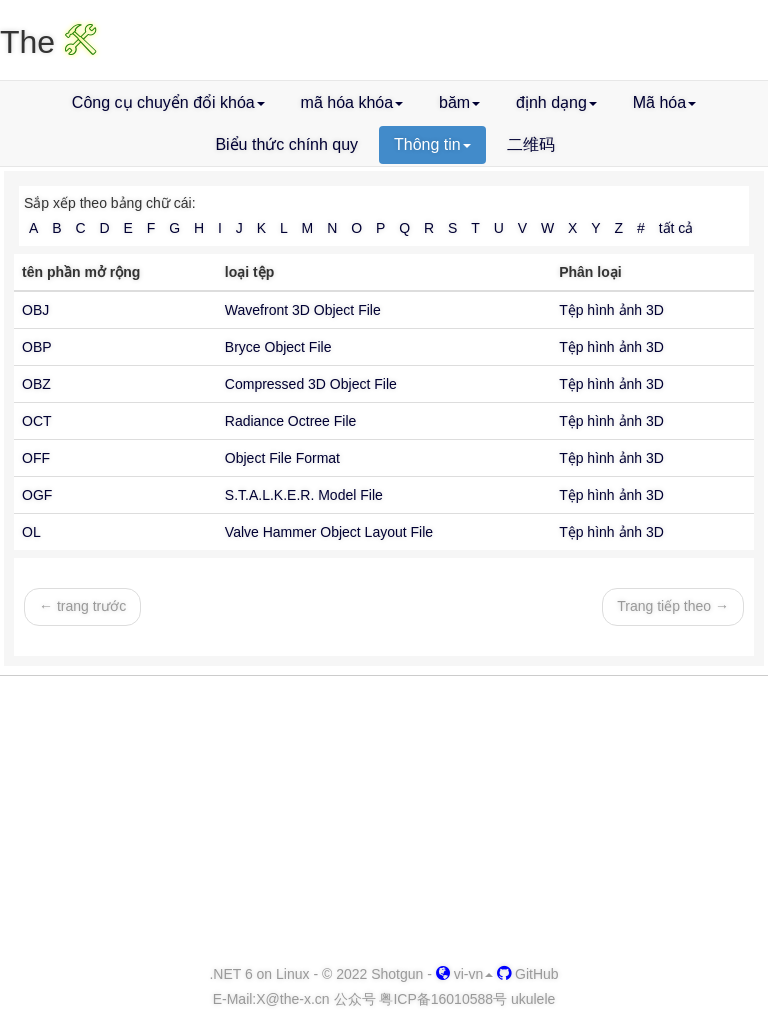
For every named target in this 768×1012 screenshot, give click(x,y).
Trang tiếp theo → (673, 606)
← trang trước (82, 606)
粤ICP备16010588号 (443, 999)
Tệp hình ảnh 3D (611, 310)
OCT (37, 421)
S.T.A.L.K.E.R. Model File (304, 495)
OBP (37, 347)
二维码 (531, 144)
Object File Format (282, 458)
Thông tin (432, 144)
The (48, 42)
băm (459, 102)
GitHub (527, 974)
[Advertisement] (384, 821)
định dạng (556, 102)
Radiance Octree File (291, 421)
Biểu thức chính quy (286, 144)
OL (31, 532)
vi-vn (464, 974)
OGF (37, 495)
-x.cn (292, 999)
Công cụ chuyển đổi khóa (168, 102)
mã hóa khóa (352, 102)
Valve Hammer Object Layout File (329, 532)
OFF (36, 458)
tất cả (676, 228)
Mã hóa (664, 102)
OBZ (36, 384)
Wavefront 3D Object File (303, 310)
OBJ (35, 310)
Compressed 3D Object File (311, 384)
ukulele (533, 999)
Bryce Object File (278, 347)
